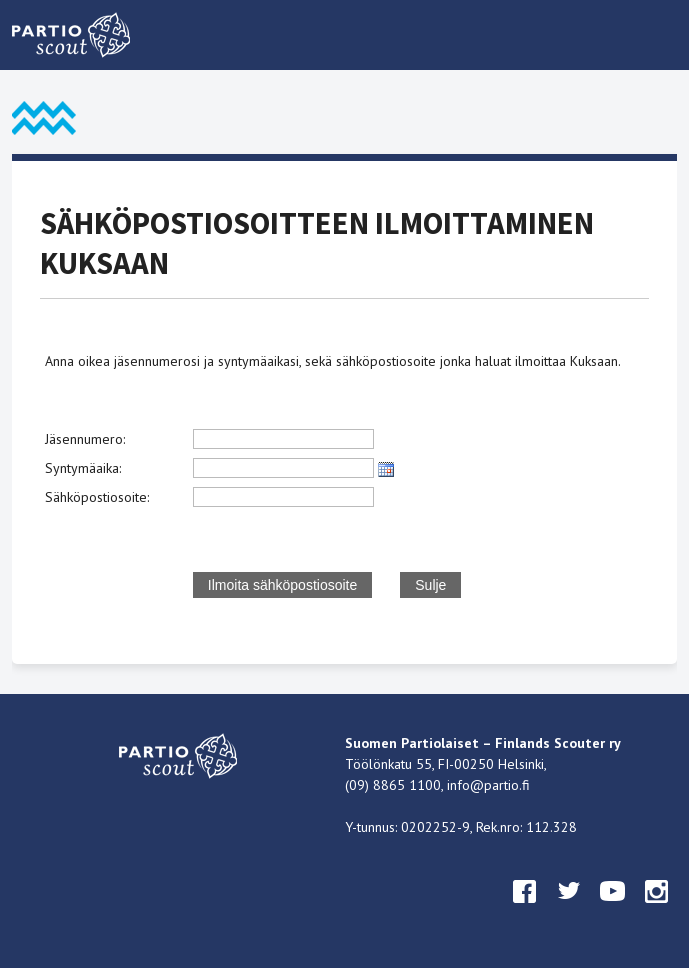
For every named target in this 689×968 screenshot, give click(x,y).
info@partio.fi (488, 785)
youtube (613, 910)
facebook (525, 910)
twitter (569, 910)
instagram (657, 910)
